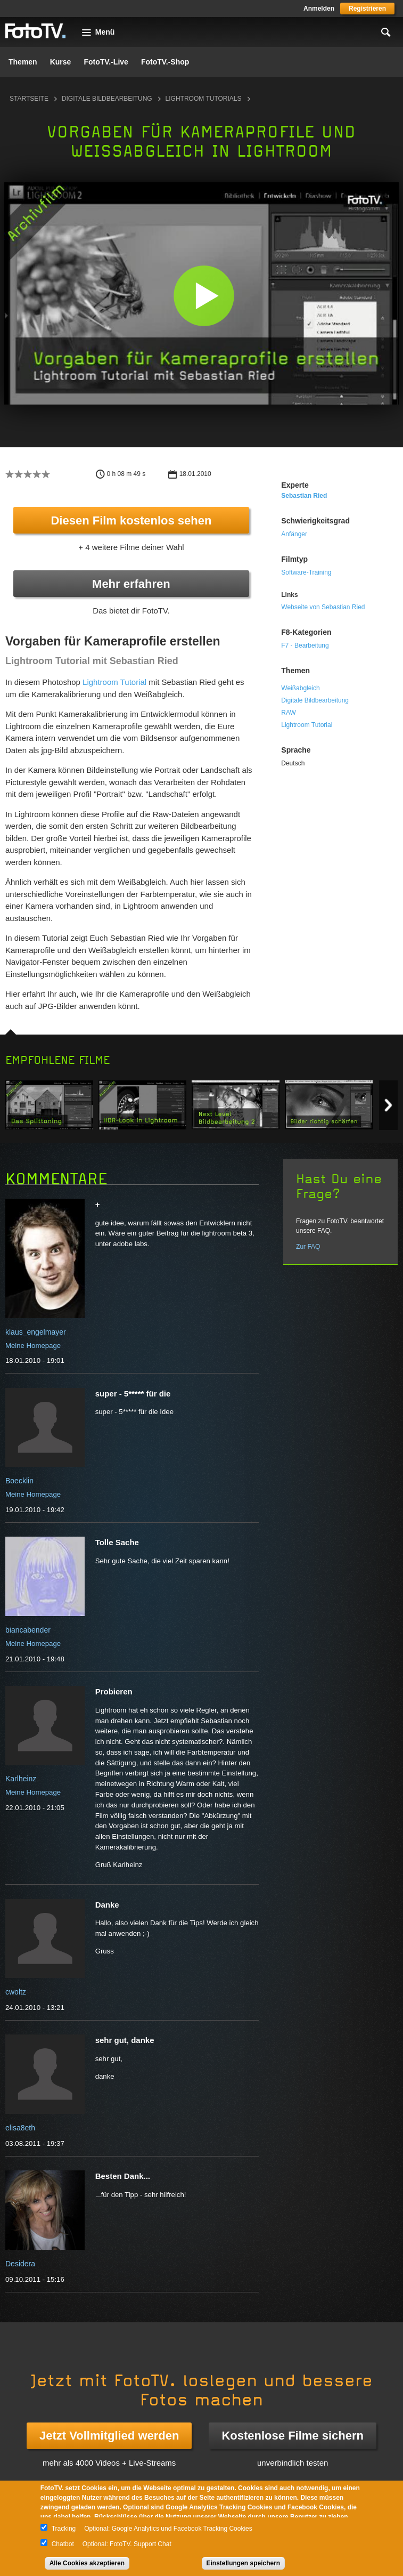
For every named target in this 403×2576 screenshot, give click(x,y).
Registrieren (367, 8)
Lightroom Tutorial (114, 682)
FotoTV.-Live (106, 62)
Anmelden (318, 8)
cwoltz (15, 1992)
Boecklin (19, 1480)
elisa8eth (20, 2127)
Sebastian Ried (304, 495)
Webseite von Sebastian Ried (323, 607)
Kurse (60, 62)
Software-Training (306, 572)
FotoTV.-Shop (165, 62)
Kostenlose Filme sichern (292, 2435)
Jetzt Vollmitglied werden (109, 2435)
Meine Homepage (33, 1346)
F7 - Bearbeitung (304, 645)
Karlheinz (20, 1778)
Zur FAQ (308, 1246)
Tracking (64, 2528)
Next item (388, 1105)
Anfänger (294, 534)
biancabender (28, 1630)
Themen (23, 62)
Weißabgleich (300, 688)
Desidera (20, 2263)
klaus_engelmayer (35, 1332)
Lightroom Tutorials (204, 98)
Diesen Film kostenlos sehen (131, 520)
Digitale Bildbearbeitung (107, 98)
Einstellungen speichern (244, 2563)
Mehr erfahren (131, 584)
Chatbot (63, 2544)
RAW (288, 712)
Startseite (29, 98)
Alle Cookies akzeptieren (87, 2563)
